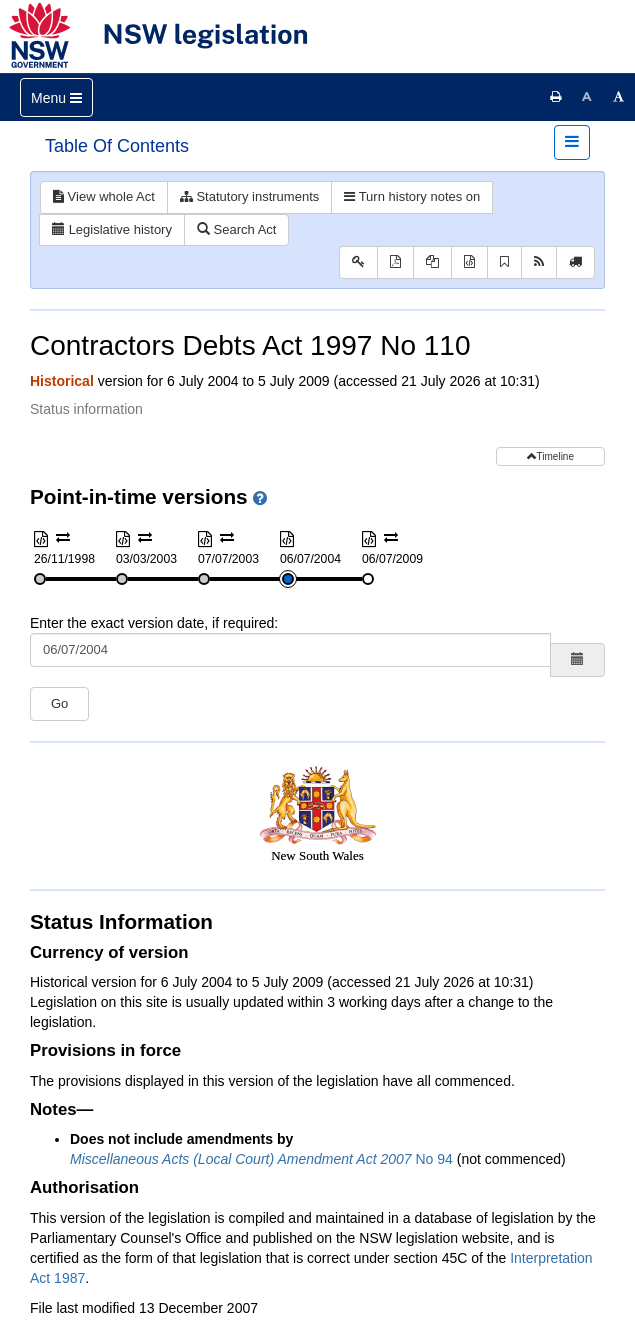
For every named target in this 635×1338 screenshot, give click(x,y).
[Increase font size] (619, 97)
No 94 (261, 1159)
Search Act (236, 229)
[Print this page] (556, 97)
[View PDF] (395, 262)
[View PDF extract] (432, 262)
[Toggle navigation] (56, 97)
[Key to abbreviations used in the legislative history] (358, 262)
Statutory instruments (249, 196)
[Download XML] (469, 262)
